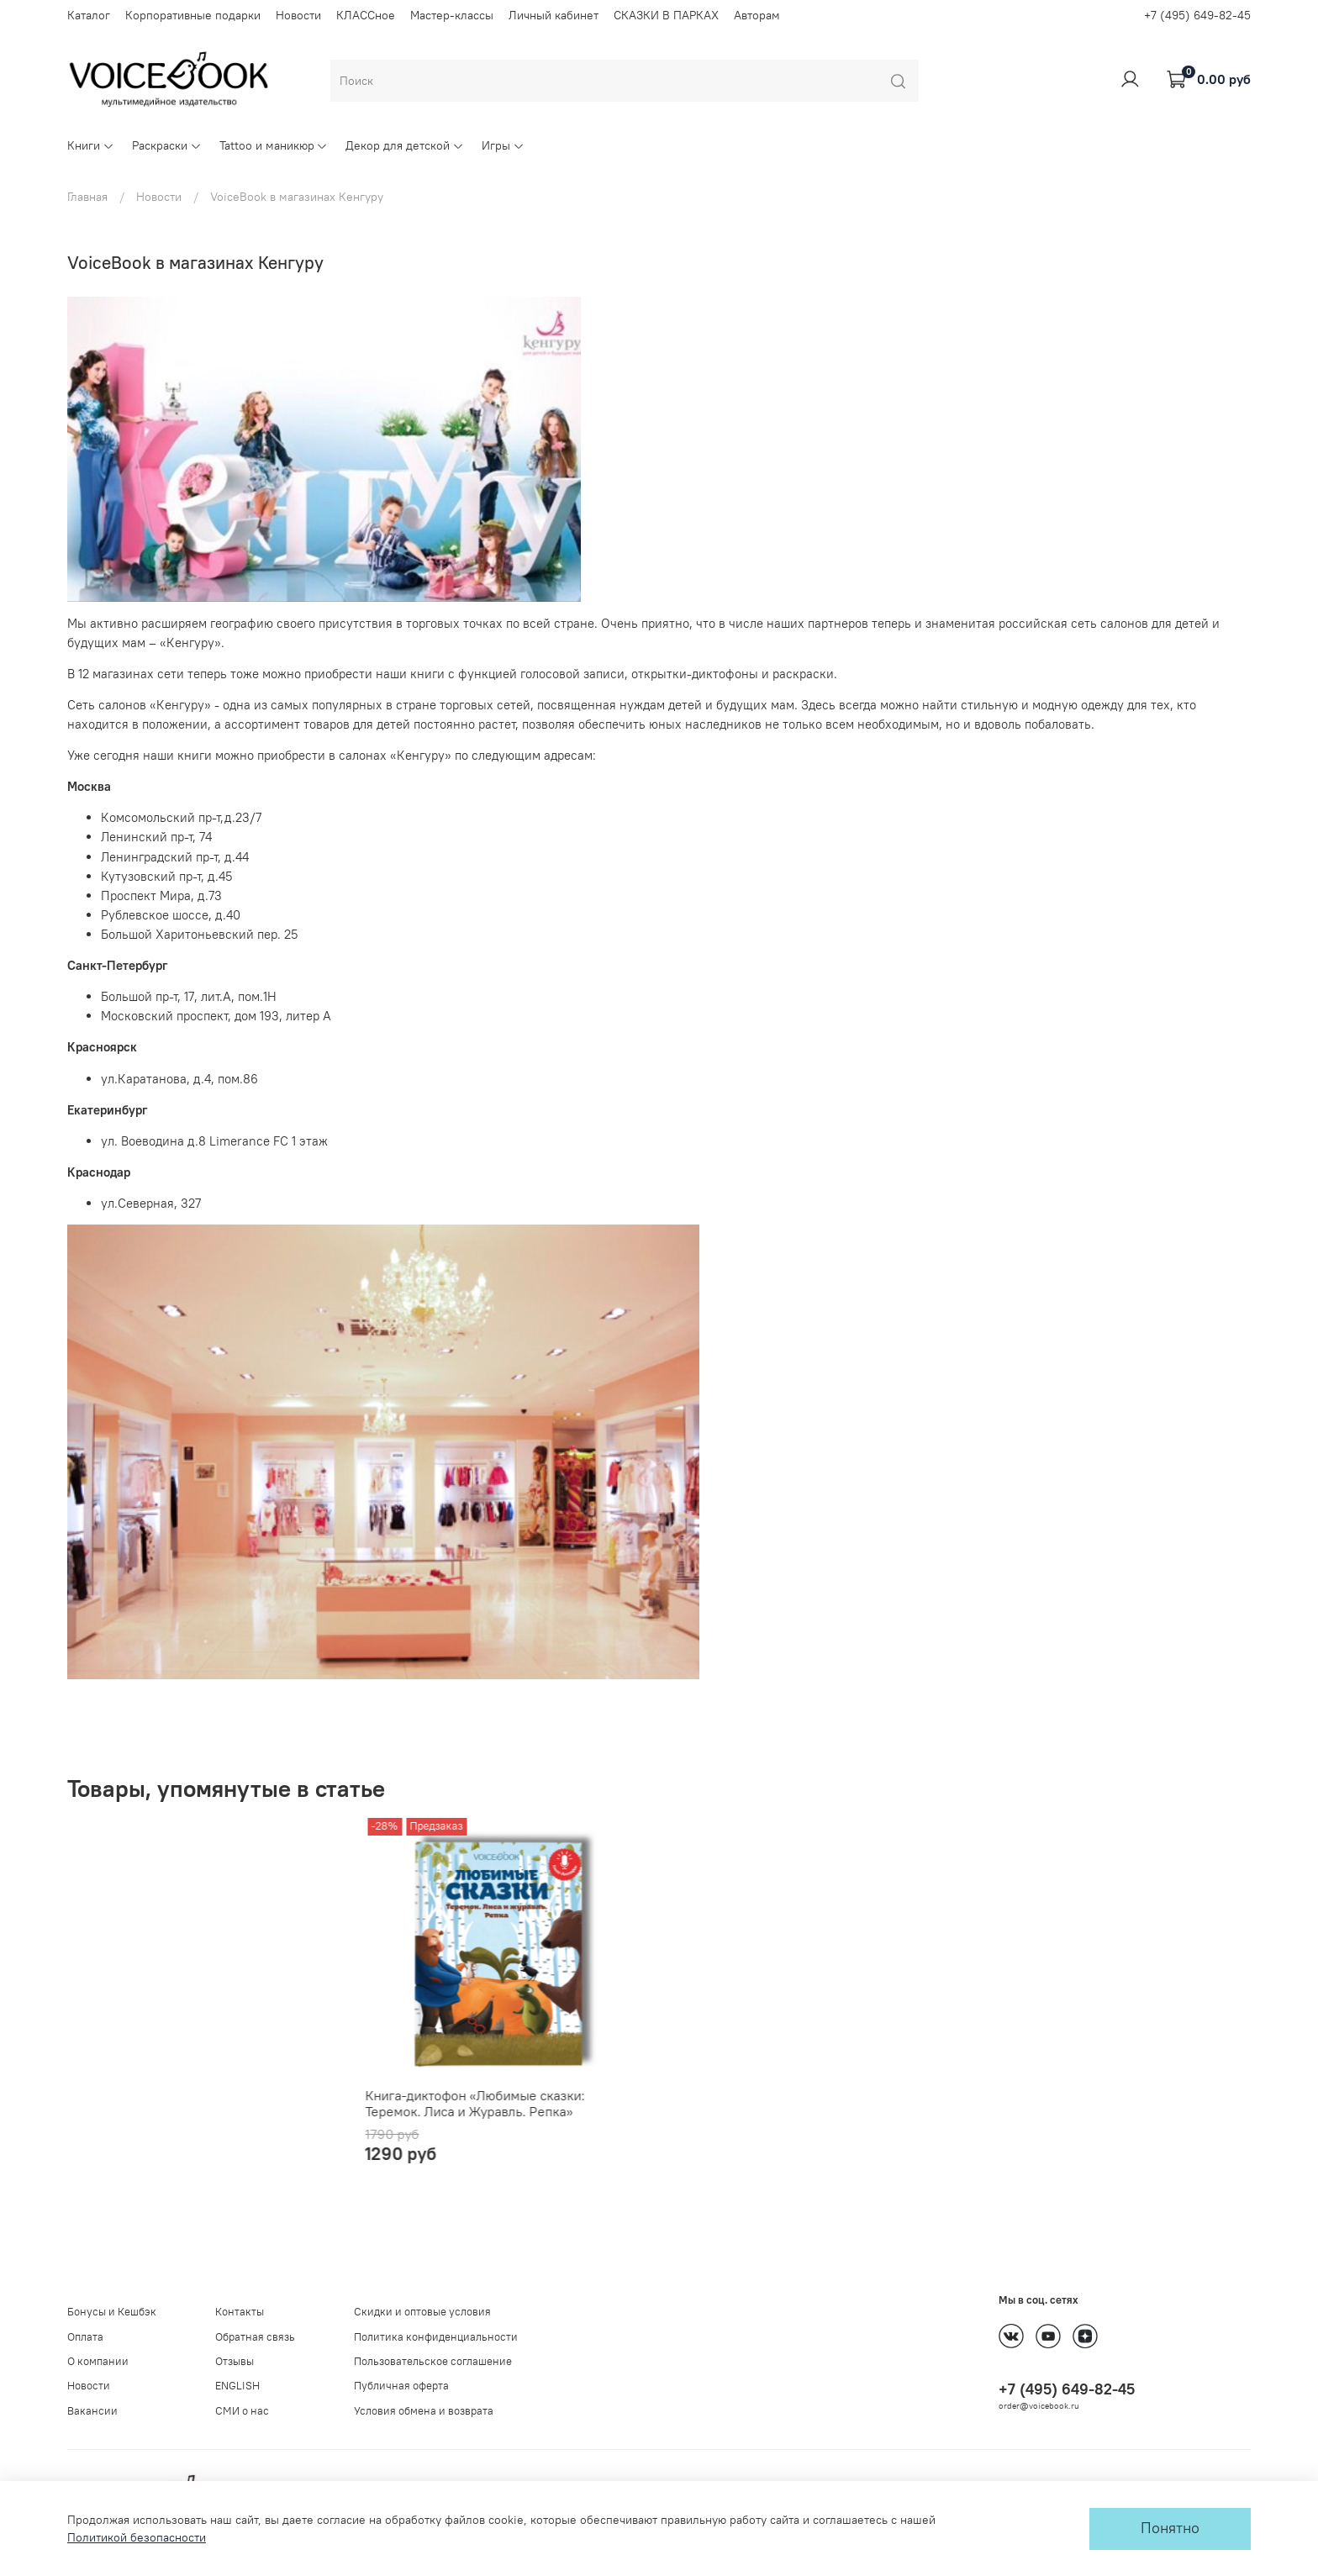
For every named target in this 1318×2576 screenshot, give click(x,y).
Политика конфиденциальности (436, 2337)
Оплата (85, 2337)
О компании (98, 2361)
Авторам (757, 15)
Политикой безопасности (136, 2537)
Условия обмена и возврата (423, 2411)
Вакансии (92, 2411)
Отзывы (234, 2361)
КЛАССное (365, 15)
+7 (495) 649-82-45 (1197, 15)
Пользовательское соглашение (433, 2361)
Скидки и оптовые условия (422, 2312)
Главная (87, 196)
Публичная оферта (401, 2386)
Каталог (88, 15)
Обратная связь (255, 2337)
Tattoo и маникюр (274, 145)
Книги (90, 145)
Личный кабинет (553, 15)
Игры (503, 145)
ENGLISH (237, 2386)
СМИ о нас (242, 2411)
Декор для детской (404, 145)
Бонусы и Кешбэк (111, 2312)
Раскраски (167, 145)
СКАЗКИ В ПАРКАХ (666, 15)
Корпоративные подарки (193, 15)
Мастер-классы (451, 15)
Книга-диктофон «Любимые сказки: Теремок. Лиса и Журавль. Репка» (177, 2119)
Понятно (1170, 2528)
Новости (298, 15)
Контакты (239, 2312)
